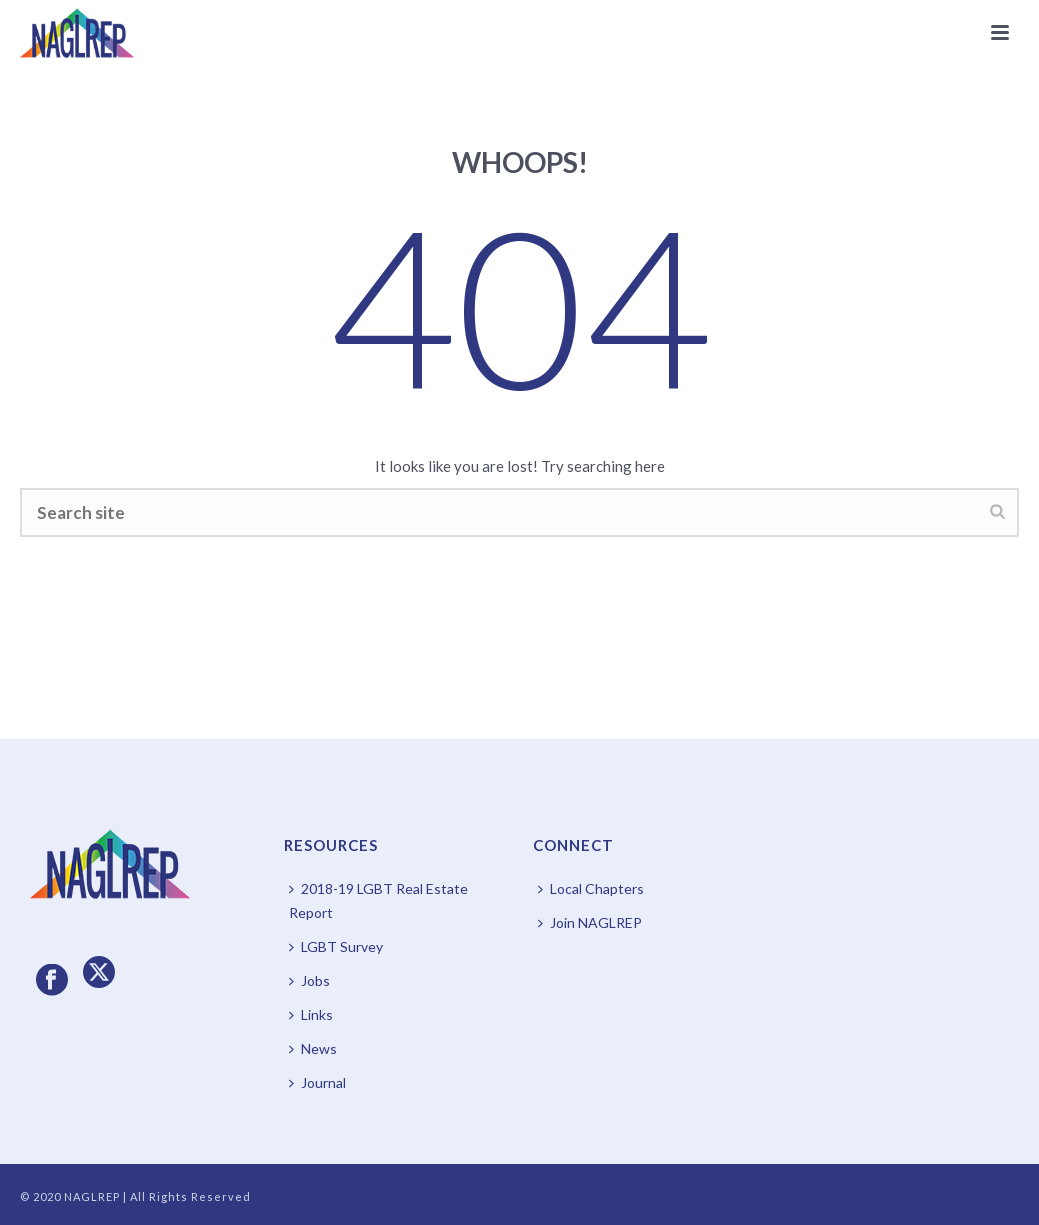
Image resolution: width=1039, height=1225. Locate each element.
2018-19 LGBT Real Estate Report (378, 900)
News (313, 1048)
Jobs (309, 980)
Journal (317, 1082)
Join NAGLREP (590, 922)
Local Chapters (591, 888)
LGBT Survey (336, 946)
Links (311, 1014)
